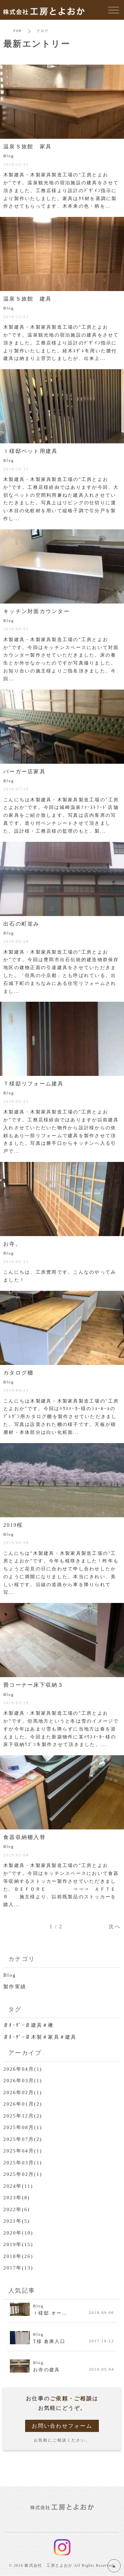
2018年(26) (18, 2256)
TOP (17, 31)
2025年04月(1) (22, 2150)
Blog (9, 1975)
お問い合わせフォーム (62, 2426)
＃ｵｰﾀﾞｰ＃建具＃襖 (28, 2025)
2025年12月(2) (22, 2115)
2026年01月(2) (22, 2104)
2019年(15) (18, 2244)
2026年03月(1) (22, 2080)
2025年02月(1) (22, 2174)
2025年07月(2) (22, 2139)
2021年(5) (16, 2221)
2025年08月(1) (22, 2127)
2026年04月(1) (22, 2069)
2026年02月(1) (22, 2092)
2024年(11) (18, 2186)
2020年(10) (18, 2232)
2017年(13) (18, 2267)
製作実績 (14, 1986)
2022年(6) (16, 2209)
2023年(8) (16, 2197)
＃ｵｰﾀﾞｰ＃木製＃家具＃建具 (40, 2037)
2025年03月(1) (22, 2162)
